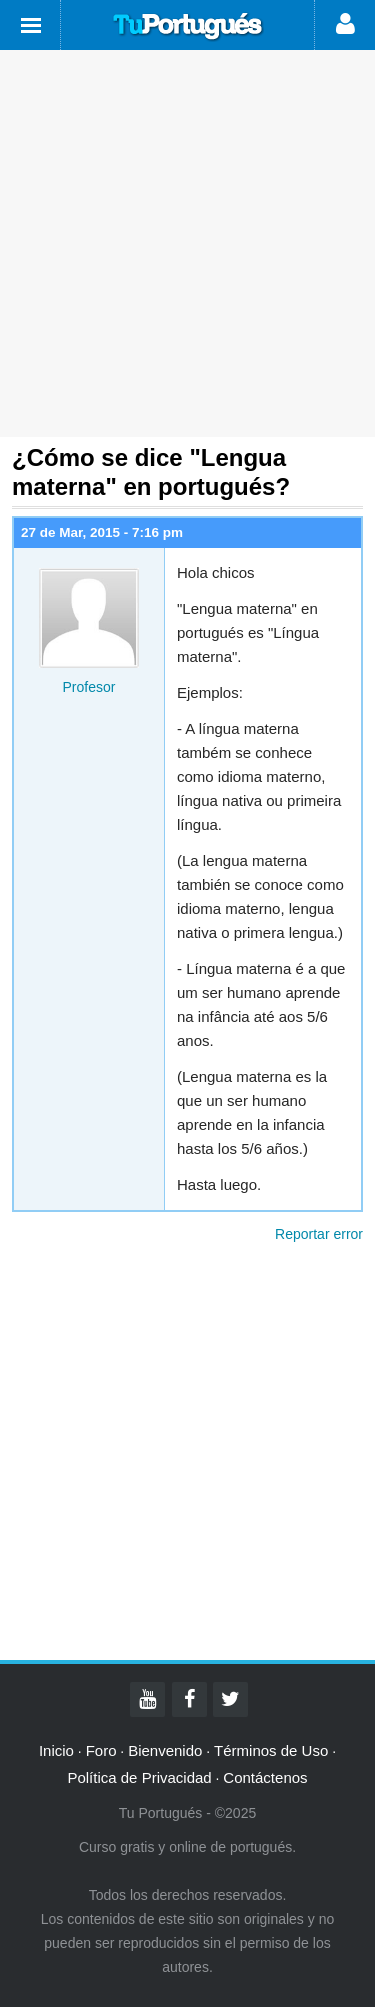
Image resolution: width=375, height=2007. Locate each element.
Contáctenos (265, 1777)
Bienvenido (165, 1750)
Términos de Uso (271, 1750)
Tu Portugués (188, 27)
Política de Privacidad (139, 1777)
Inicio (56, 1750)
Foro (101, 1750)
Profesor (89, 687)
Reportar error (319, 1234)
